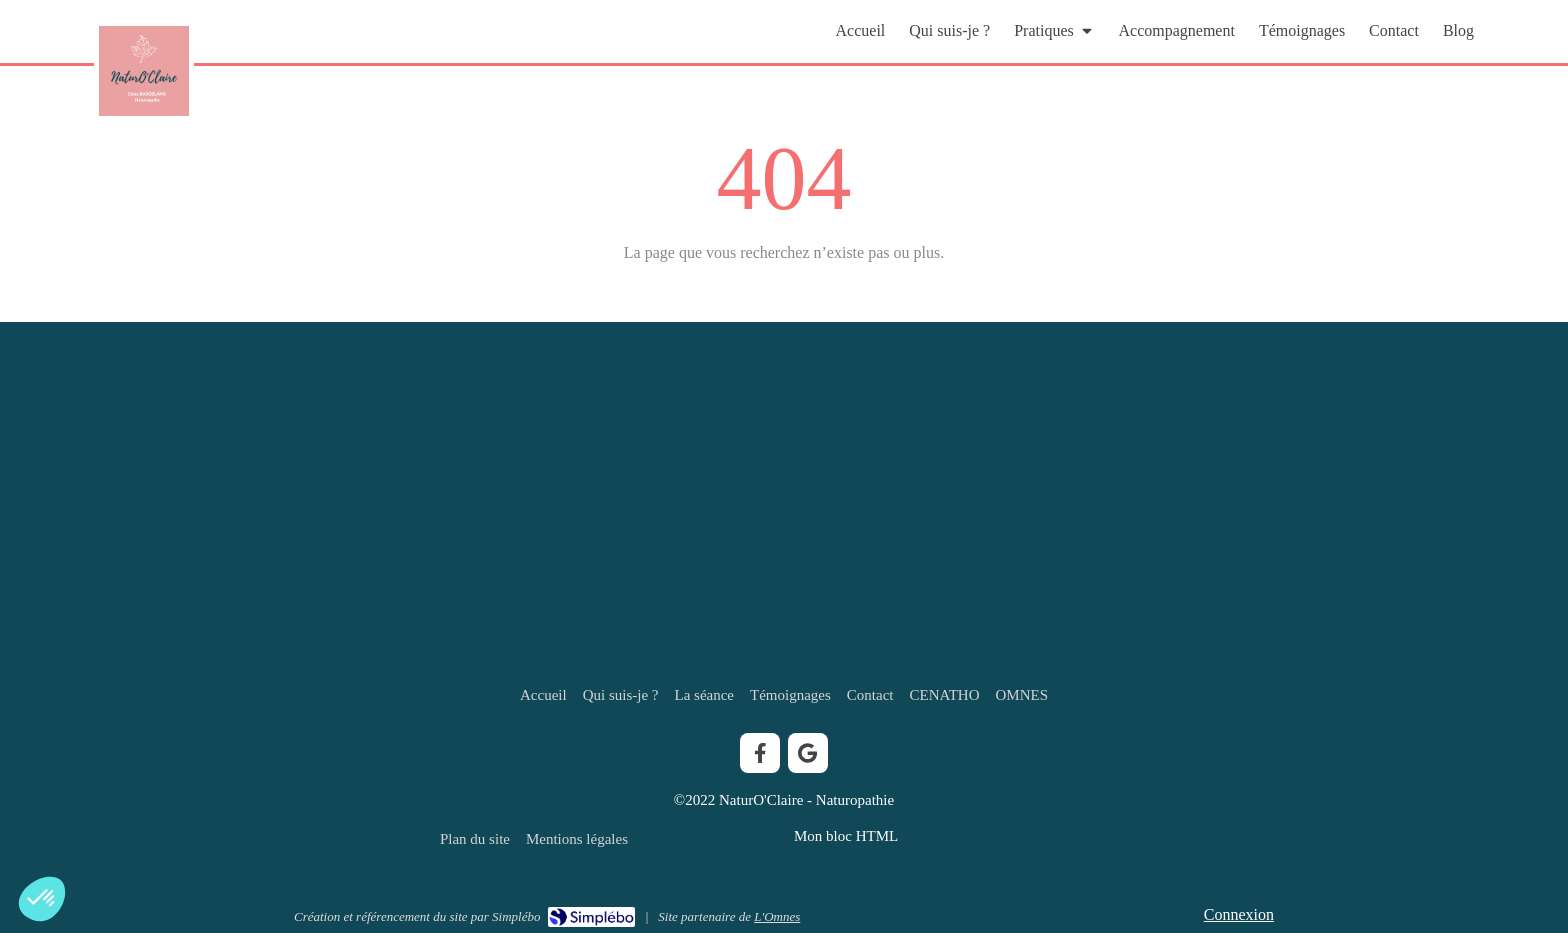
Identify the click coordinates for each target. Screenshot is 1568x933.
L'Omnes (777, 916)
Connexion (1239, 914)
